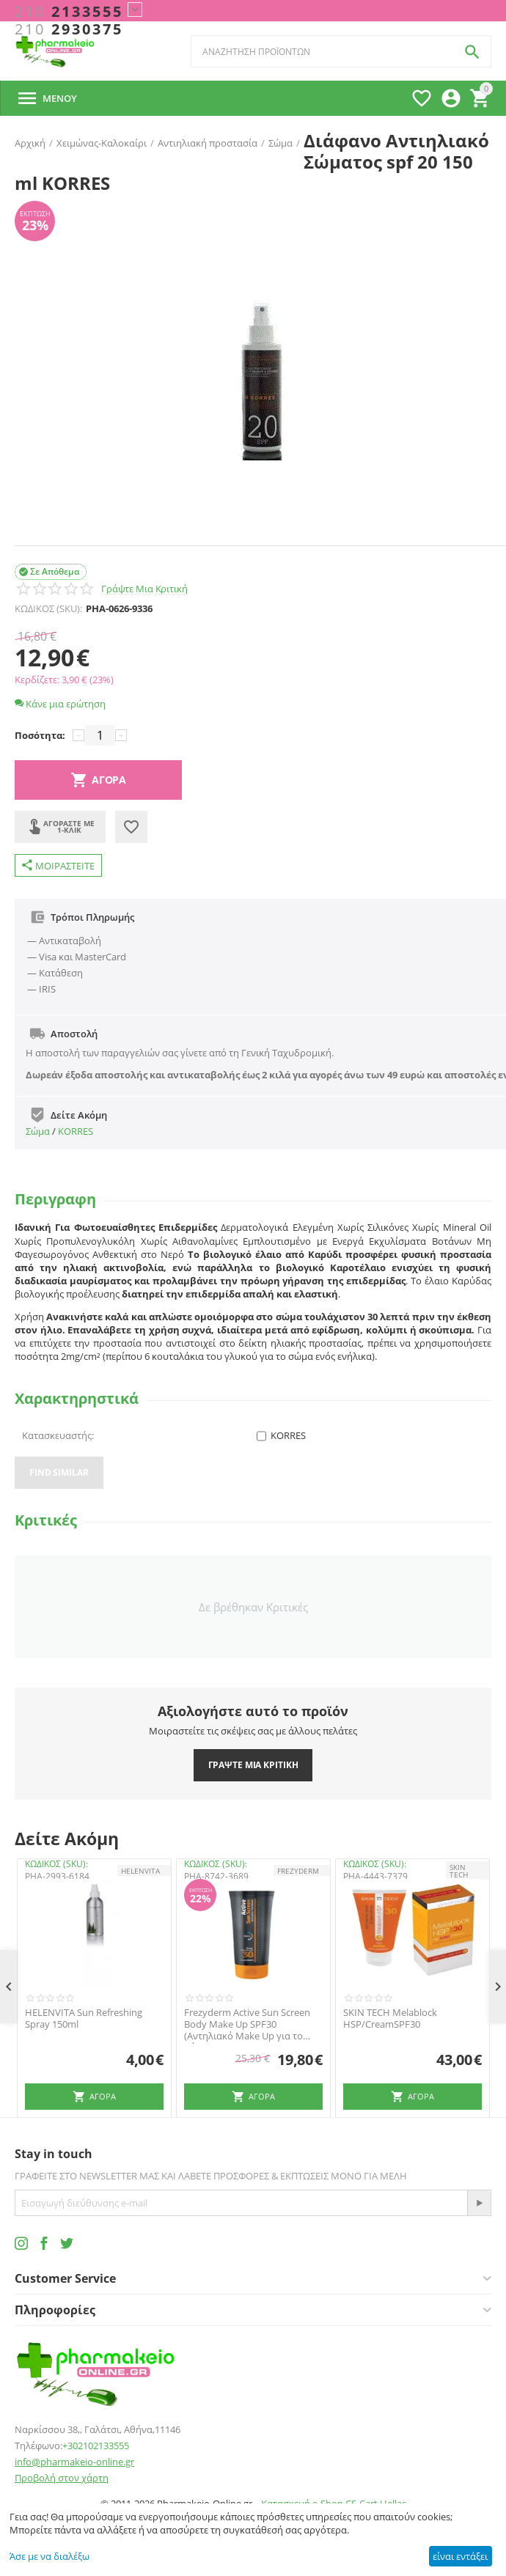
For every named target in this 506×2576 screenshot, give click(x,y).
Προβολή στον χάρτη (62, 2477)
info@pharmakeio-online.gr (74, 2461)
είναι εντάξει (460, 2556)
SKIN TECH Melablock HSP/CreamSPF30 (390, 2018)
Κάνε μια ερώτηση (60, 703)
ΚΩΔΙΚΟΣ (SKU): (48, 608)
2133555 (69, 12)
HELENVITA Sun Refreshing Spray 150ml (83, 2018)
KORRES (75, 1131)
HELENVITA (140, 1871)
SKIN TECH (459, 1871)
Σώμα (38, 1131)
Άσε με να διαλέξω (49, 2556)
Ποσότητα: (40, 735)
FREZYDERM (298, 1871)
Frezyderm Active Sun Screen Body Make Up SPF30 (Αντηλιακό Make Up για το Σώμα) (247, 2024)
